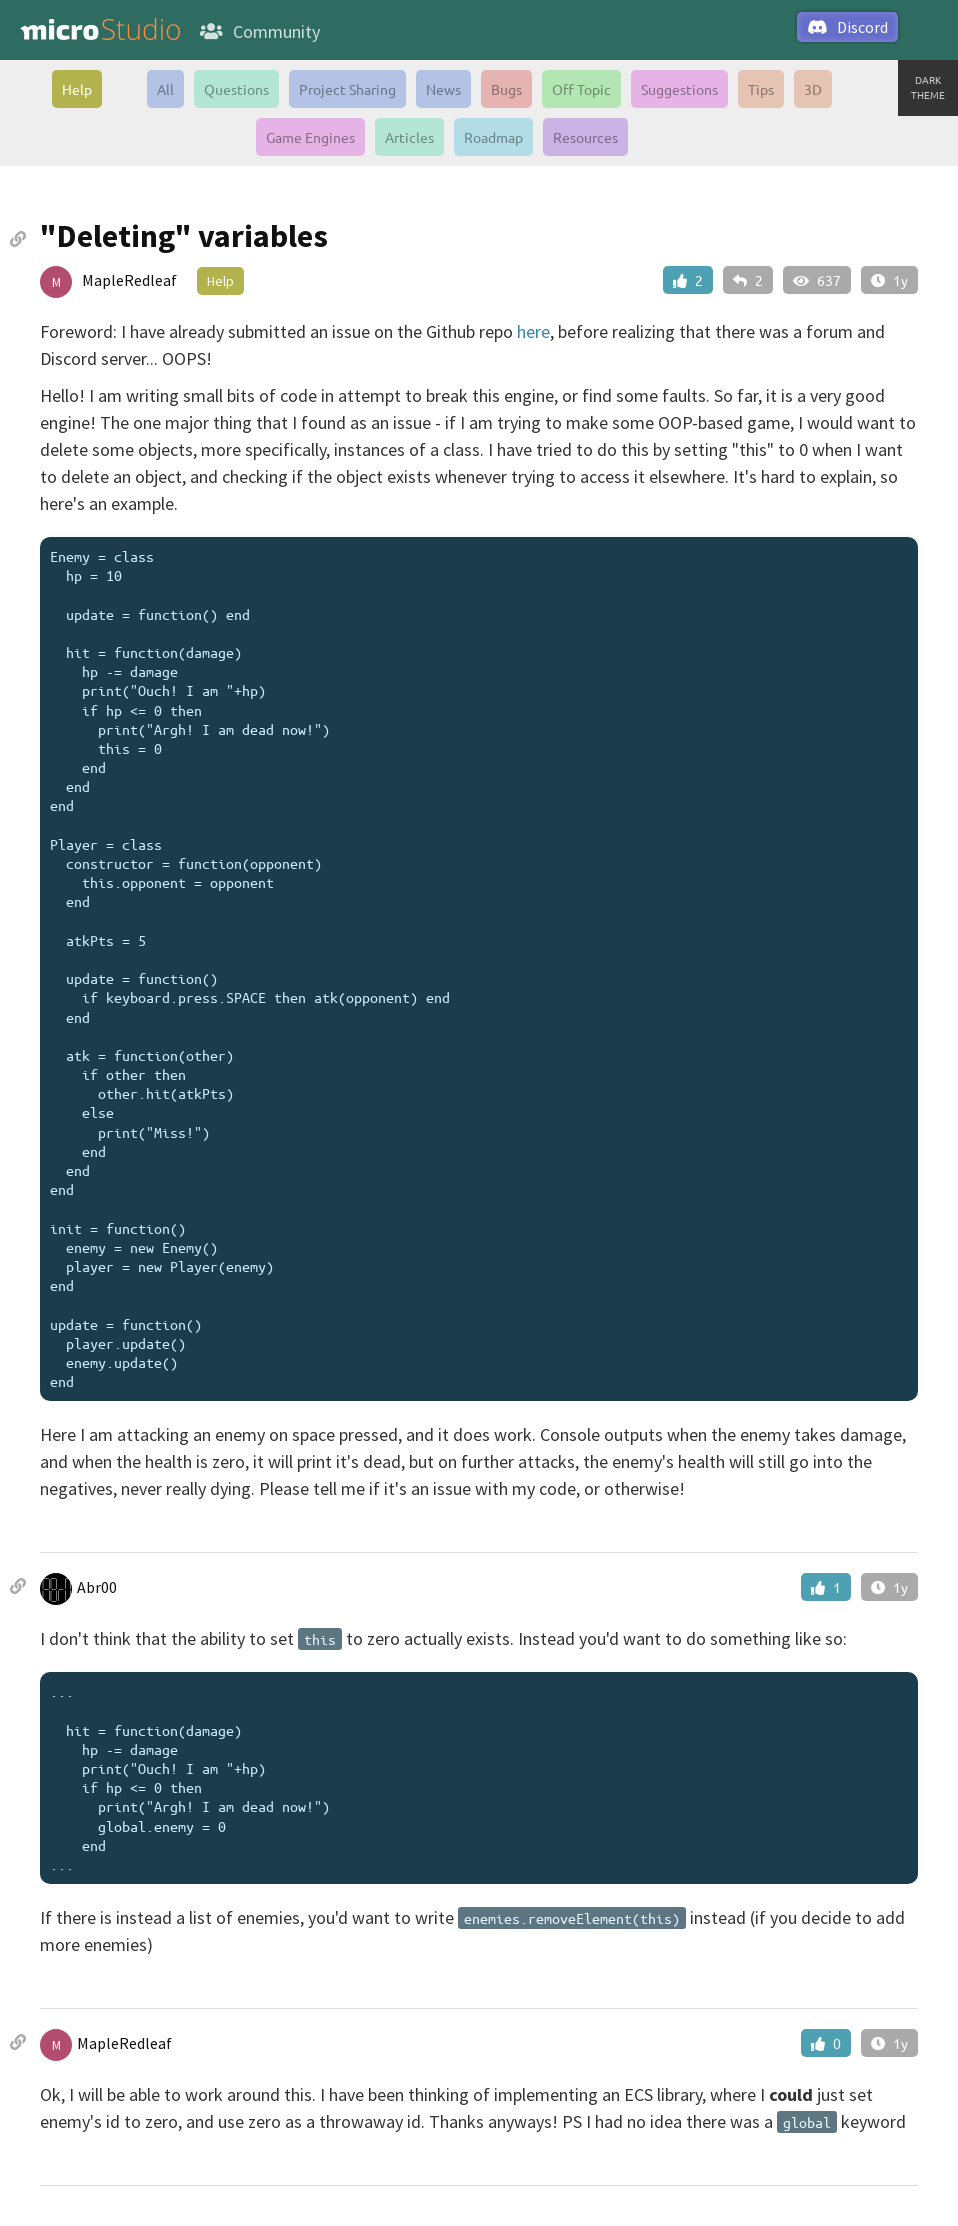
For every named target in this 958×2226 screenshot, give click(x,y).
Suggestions (679, 89)
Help (77, 89)
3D (813, 89)
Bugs (506, 89)
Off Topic (581, 89)
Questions (236, 89)
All (165, 89)
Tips (761, 89)
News (443, 89)
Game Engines (310, 137)
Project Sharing (347, 89)
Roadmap (493, 137)
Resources (585, 137)
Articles (409, 137)
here (533, 331)
